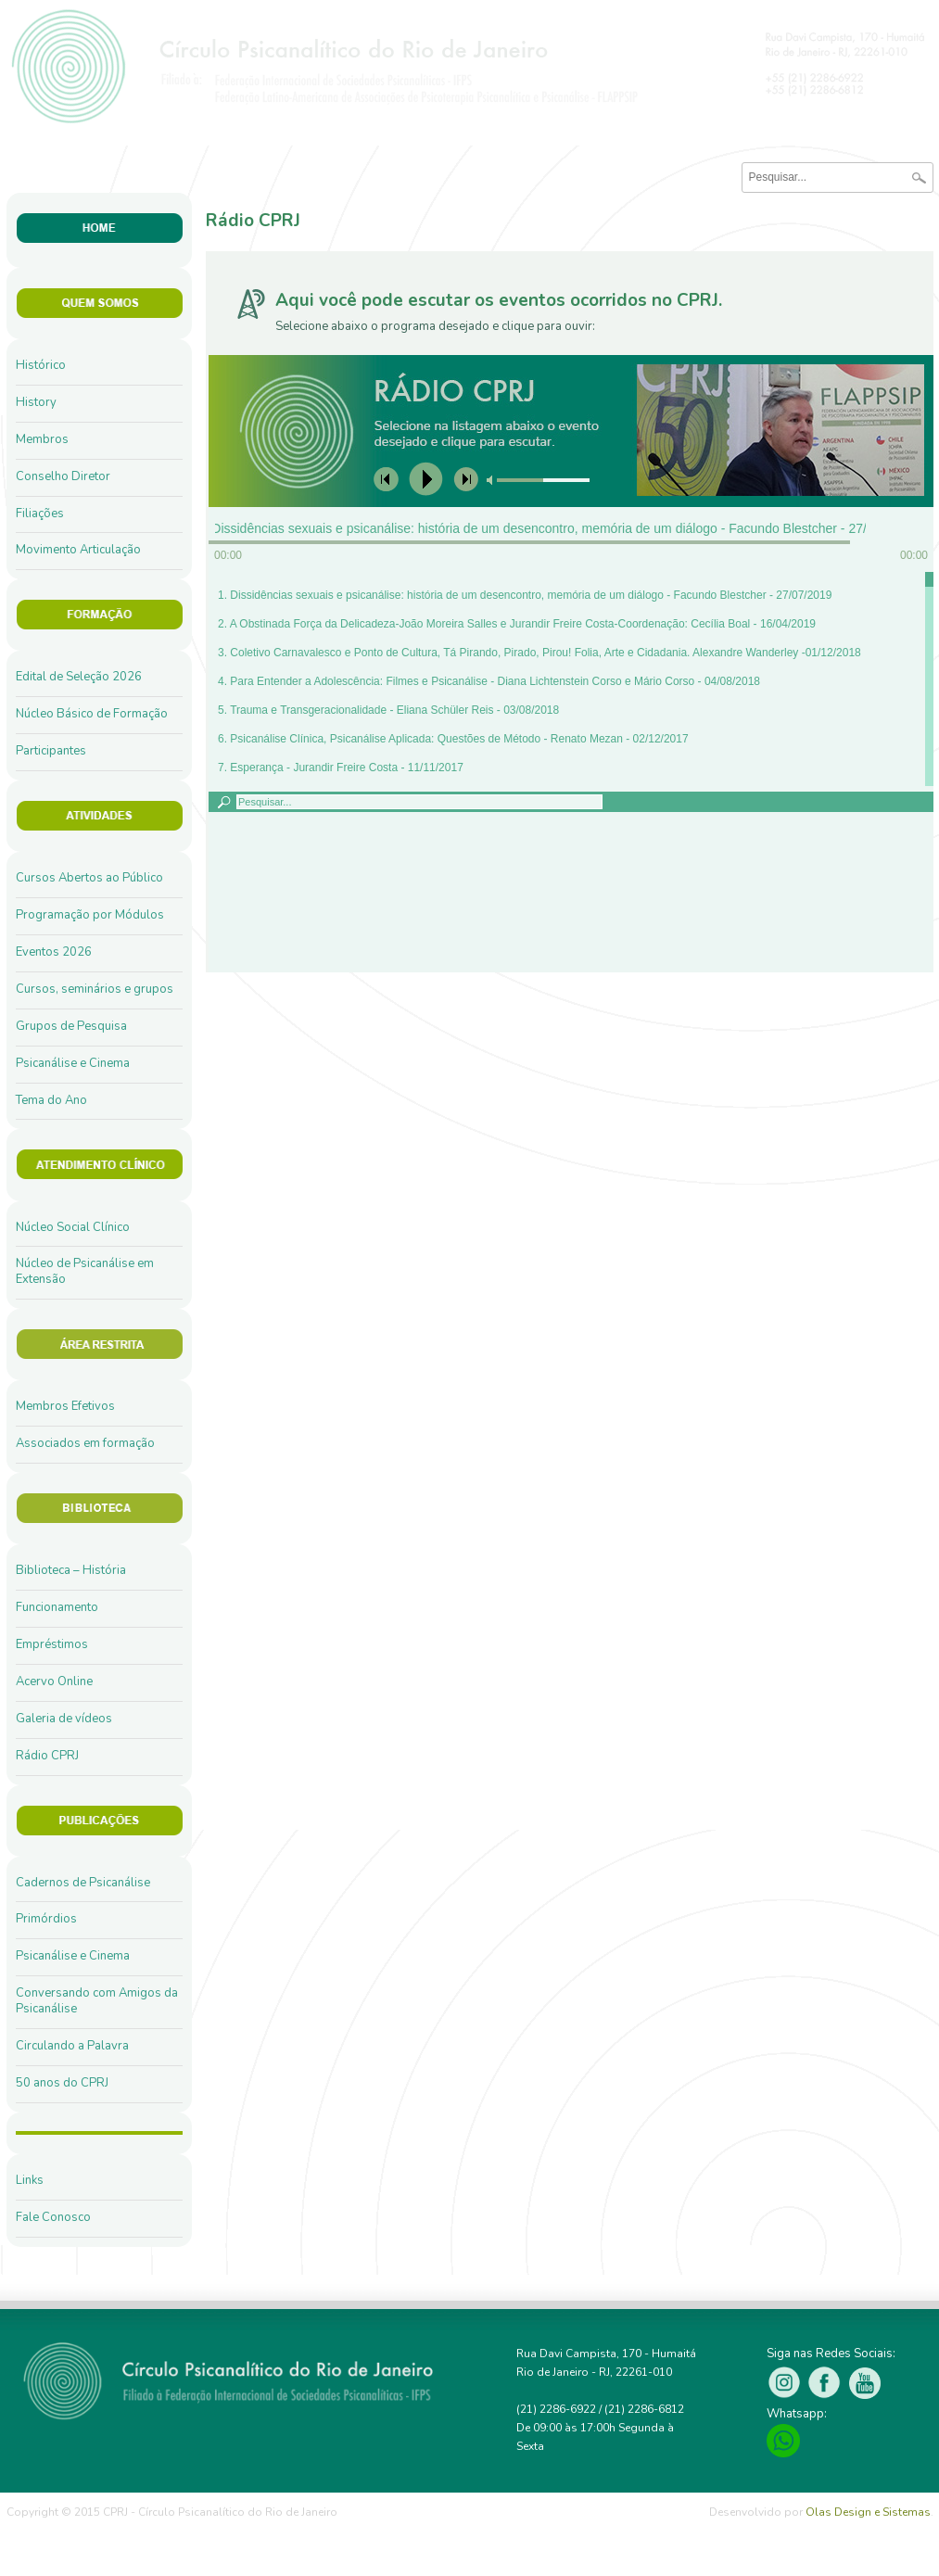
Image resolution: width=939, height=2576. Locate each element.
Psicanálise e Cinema (73, 1063)
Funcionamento (57, 1607)
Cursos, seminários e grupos (94, 989)
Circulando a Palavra (72, 2045)
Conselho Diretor (63, 476)
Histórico (41, 365)
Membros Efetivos (65, 1406)
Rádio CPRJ (47, 1755)
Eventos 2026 (54, 952)
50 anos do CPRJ (62, 2083)
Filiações (40, 513)
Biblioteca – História (71, 1570)
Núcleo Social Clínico (73, 1227)
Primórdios (46, 1918)
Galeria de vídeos (64, 1718)
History (36, 402)
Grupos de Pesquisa (71, 1026)
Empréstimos (52, 1644)
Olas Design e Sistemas (868, 2512)
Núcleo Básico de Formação (92, 713)
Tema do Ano (51, 1100)
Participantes (51, 750)
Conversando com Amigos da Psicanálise (97, 2001)
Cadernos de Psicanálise (83, 1882)
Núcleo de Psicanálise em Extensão (85, 1271)
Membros (42, 439)
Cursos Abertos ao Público (89, 877)
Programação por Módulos (90, 915)
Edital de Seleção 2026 (79, 676)
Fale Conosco (53, 2217)
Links (30, 2180)
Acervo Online (54, 1681)
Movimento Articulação (78, 549)
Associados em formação (85, 1443)
